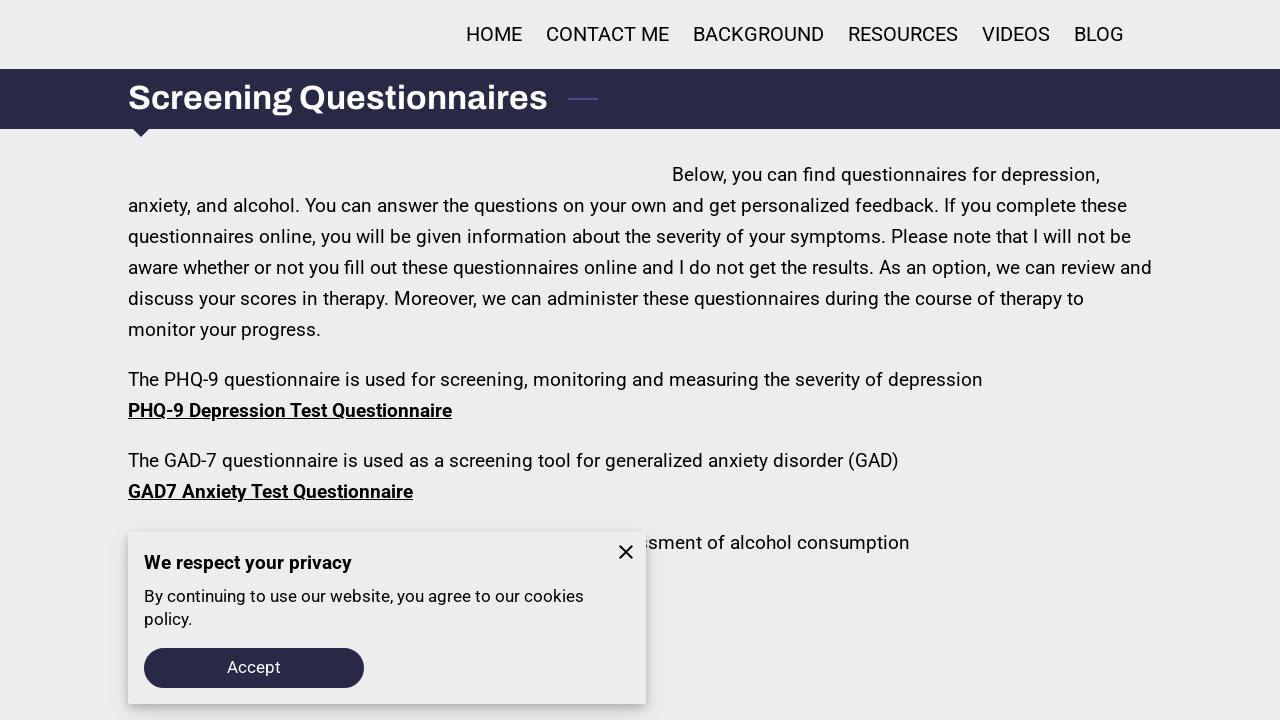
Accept (254, 667)
